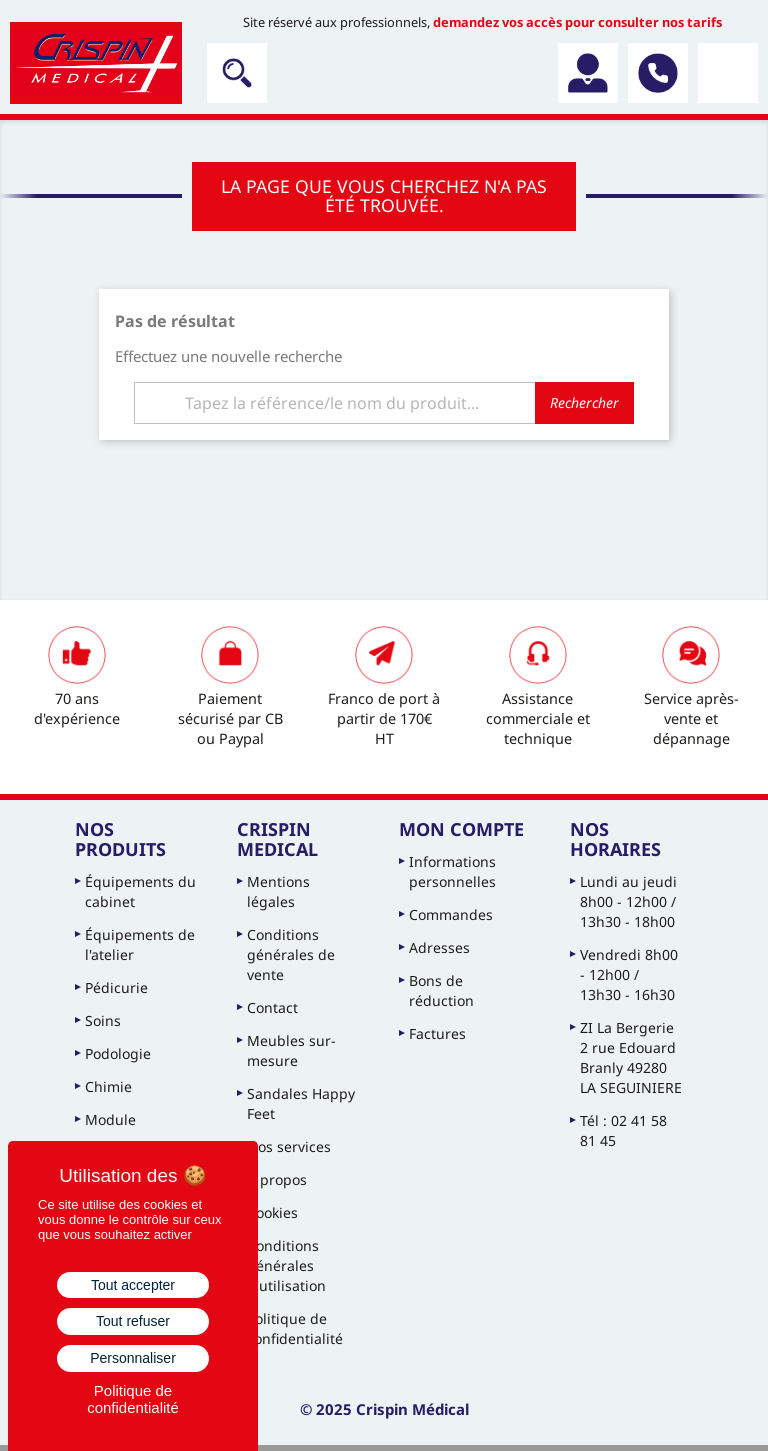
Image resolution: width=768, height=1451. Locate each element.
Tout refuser (133, 1321)
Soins (103, 1020)
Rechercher (584, 402)
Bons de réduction (441, 990)
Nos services (289, 1146)
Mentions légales (278, 891)
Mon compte (461, 829)
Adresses (439, 947)
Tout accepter (133, 1285)
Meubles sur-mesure (291, 1050)
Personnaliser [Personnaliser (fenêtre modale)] (133, 1358)
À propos (277, 1179)
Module (110, 1119)
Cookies (272, 1212)
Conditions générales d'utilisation (286, 1265)
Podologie (118, 1053)
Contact (272, 1007)
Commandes (451, 914)
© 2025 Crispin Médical (384, 1409)
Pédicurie (116, 987)
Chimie (108, 1086)
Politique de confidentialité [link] (133, 1399)
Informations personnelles (452, 871)
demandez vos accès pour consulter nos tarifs (577, 22)
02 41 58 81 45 (658, 73)
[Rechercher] (384, 403)
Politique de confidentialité (295, 1328)
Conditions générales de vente (291, 954)
